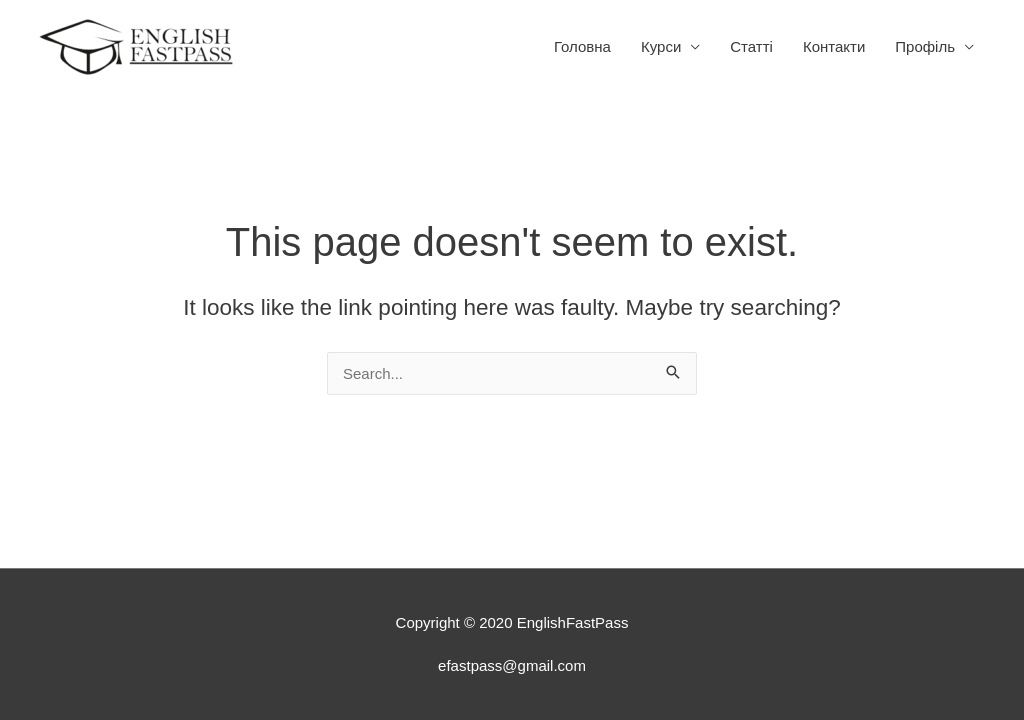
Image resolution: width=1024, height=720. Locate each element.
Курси (661, 46)
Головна (582, 46)
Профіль (925, 46)
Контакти (834, 46)
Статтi (751, 46)
